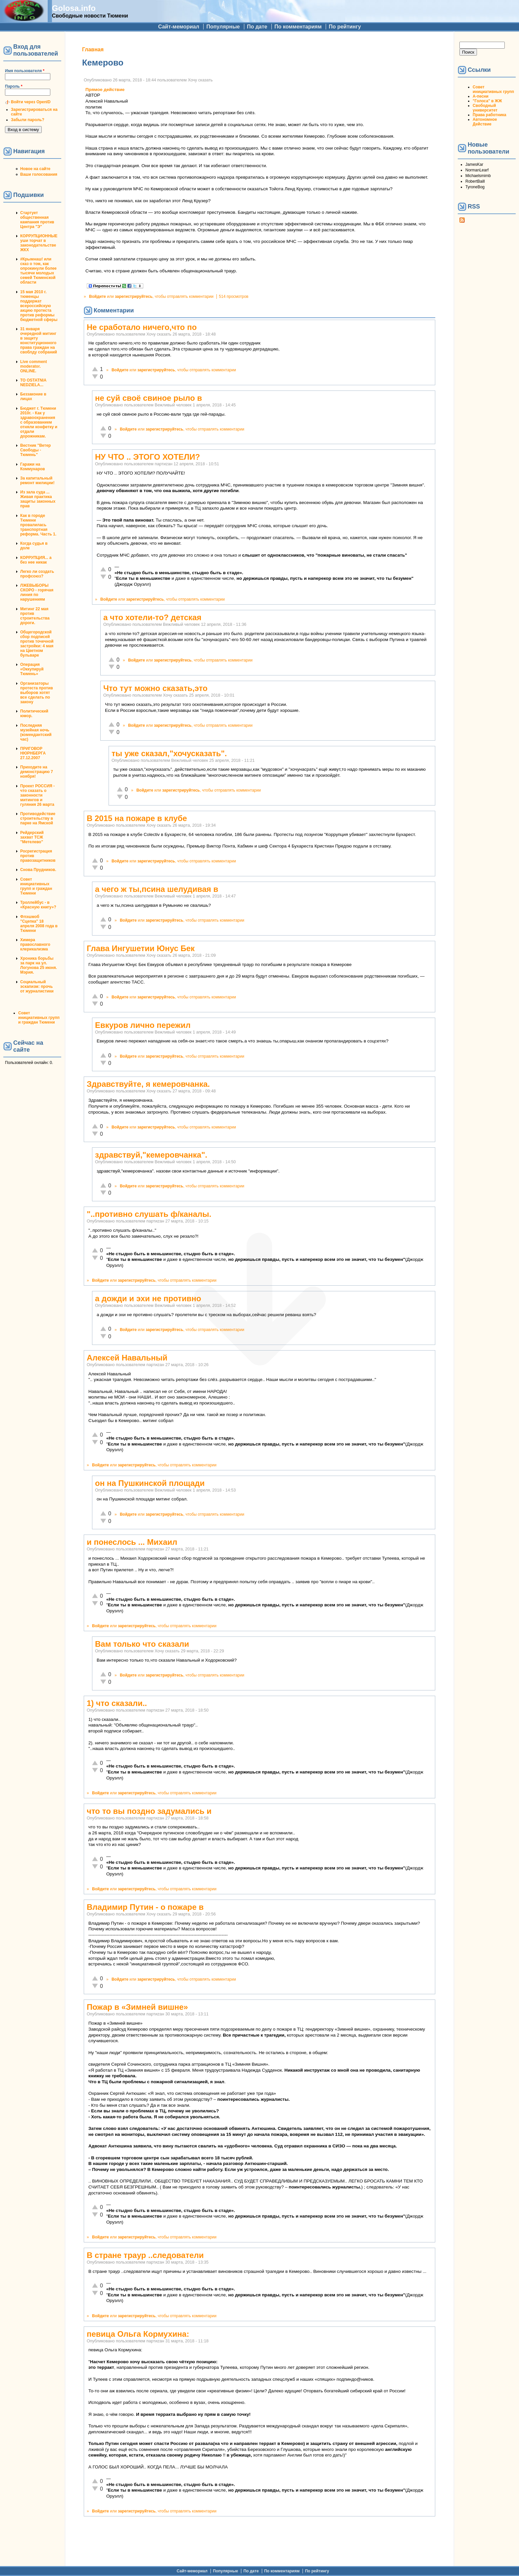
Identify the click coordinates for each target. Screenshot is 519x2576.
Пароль (14, 86)
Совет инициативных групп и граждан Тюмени (36, 886)
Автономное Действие (485, 121)
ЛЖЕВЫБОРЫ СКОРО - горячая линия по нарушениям (36, 592)
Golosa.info (74, 8)
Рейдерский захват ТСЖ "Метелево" (32, 837)
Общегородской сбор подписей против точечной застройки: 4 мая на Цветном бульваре (37, 644)
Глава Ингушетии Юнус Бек (141, 948)
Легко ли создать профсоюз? (37, 573)
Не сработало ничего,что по (142, 327)
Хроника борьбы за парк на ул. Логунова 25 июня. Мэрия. (38, 965)
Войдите (97, 296)
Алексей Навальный (127, 1357)
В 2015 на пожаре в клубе (137, 818)
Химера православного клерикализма (35, 944)
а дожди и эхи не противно (148, 1298)
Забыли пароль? (27, 119)
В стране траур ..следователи (145, 2255)
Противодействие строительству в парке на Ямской (37, 818)
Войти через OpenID (31, 102)
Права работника (489, 115)
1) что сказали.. (117, 1703)
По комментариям (298, 26)
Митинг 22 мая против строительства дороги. (35, 616)
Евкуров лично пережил (143, 1025)
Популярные (223, 26)
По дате (257, 26)
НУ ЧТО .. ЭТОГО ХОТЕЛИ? (147, 456)
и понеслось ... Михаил (132, 1542)
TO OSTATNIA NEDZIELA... (33, 382)
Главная (93, 49)
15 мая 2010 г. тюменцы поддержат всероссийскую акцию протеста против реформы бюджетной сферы (38, 306)
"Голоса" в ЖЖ (487, 101)
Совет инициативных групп (493, 89)
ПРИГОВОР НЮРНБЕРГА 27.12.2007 (33, 753)
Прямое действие (104, 89)
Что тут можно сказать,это (155, 688)
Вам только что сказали (142, 1643)
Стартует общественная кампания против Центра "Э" (37, 219)
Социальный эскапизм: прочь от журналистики (37, 986)
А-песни (481, 96)
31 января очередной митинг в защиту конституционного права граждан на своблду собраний (38, 340)
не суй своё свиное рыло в (148, 397)
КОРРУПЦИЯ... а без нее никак (36, 560)
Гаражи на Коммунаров (32, 466)
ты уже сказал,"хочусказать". (169, 753)
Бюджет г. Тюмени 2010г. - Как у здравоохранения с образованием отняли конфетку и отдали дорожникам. (38, 422)
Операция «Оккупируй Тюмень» (32, 669)
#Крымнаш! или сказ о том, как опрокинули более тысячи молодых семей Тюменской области (38, 271)
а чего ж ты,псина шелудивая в (156, 889)
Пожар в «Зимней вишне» (137, 2006)
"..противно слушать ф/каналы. (149, 1214)
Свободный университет (485, 108)
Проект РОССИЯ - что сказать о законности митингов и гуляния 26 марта (37, 795)
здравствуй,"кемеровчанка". (151, 1154)
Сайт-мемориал (178, 26)
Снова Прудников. (38, 869)
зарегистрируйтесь (134, 296)
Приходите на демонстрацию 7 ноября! (36, 772)
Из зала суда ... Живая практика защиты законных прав (38, 499)
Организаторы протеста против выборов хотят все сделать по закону (36, 692)
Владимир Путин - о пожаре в (145, 1907)
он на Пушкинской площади (150, 1483)
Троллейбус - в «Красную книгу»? (38, 904)
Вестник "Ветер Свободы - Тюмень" (35, 450)
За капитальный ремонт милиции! (37, 480)
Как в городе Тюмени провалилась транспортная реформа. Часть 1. (38, 524)
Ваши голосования (38, 174)
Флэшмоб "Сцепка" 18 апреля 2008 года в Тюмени (39, 923)
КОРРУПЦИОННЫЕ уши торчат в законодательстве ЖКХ (38, 243)
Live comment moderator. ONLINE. (33, 366)
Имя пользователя (24, 71)
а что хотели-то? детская (152, 617)
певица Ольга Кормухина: (138, 2333)
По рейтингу (345, 26)
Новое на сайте (35, 168)
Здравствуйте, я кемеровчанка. (148, 1084)
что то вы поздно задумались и (149, 1811)
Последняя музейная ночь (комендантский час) (36, 732)
